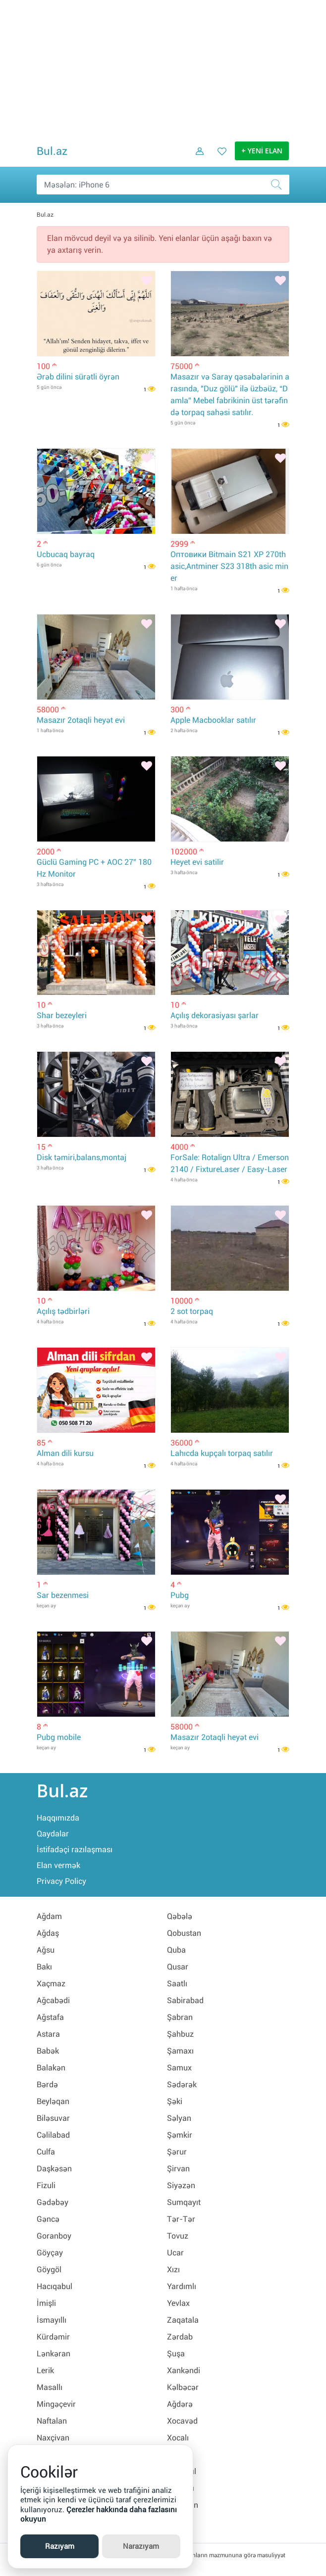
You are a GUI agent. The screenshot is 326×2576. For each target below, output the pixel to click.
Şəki (174, 2101)
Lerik (45, 2370)
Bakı (44, 1966)
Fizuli (46, 2185)
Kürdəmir (53, 2337)
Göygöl (49, 2269)
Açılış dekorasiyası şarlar (214, 1015)
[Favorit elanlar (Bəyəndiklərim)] (219, 158)
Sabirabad (185, 2000)
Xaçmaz (51, 1983)
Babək (48, 2051)
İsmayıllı (51, 2320)
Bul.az (52, 151)
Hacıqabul (54, 2286)
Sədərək (182, 2084)
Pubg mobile (59, 1737)
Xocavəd (182, 2421)
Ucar (175, 2252)
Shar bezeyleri (62, 1015)
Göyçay (50, 2252)
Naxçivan (53, 2437)
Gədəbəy (52, 2202)
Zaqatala (183, 2320)
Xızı (173, 2269)
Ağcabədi (53, 2000)
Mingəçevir (56, 2404)
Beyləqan (53, 2101)
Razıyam (59, 2546)
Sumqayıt (184, 2202)
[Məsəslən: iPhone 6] (163, 184)
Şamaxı (180, 2051)
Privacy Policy (61, 1881)
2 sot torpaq (191, 1311)
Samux (179, 2067)
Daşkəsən (54, 2168)
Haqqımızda (58, 1818)
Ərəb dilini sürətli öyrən (78, 376)
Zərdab (180, 2337)
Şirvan (178, 2168)
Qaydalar (53, 1833)
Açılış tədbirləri (63, 1311)
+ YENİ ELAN (261, 151)
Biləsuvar (53, 2118)
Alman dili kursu (65, 1453)
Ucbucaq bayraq (66, 554)
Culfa (46, 2151)
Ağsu (45, 1950)
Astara (48, 2034)
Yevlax (178, 2303)
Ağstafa (50, 2017)
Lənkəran (53, 2353)
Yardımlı (181, 2286)
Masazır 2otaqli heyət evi (81, 720)
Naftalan (52, 2421)
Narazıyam (141, 2546)
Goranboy (54, 2236)
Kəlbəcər (183, 2387)
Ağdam (49, 1916)
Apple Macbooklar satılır (213, 720)
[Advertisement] (163, 69)
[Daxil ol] (196, 158)
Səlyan (179, 2118)
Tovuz (177, 2236)
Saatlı (177, 1983)
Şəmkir (179, 2135)
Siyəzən (181, 2185)
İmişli (46, 2303)
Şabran (180, 2017)
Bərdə (47, 2084)
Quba (176, 1950)
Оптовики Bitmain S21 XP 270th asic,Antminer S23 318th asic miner (229, 566)
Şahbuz (180, 2034)
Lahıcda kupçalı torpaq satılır (221, 1453)
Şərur (177, 2151)
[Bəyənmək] (146, 281)
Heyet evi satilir (197, 862)
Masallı (49, 2387)
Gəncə (48, 2219)
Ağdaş (48, 1933)
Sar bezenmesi (63, 1595)
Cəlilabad (53, 2135)
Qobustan (184, 1933)
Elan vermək (58, 1865)
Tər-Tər (181, 2219)
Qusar (177, 1966)
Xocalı (178, 2437)
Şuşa (176, 2353)
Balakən (51, 2067)
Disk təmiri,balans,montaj (81, 1157)
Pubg (179, 1595)
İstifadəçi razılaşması (74, 1849)
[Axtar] (279, 184)
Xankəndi (183, 2370)
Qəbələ (179, 1916)
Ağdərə (180, 2404)
